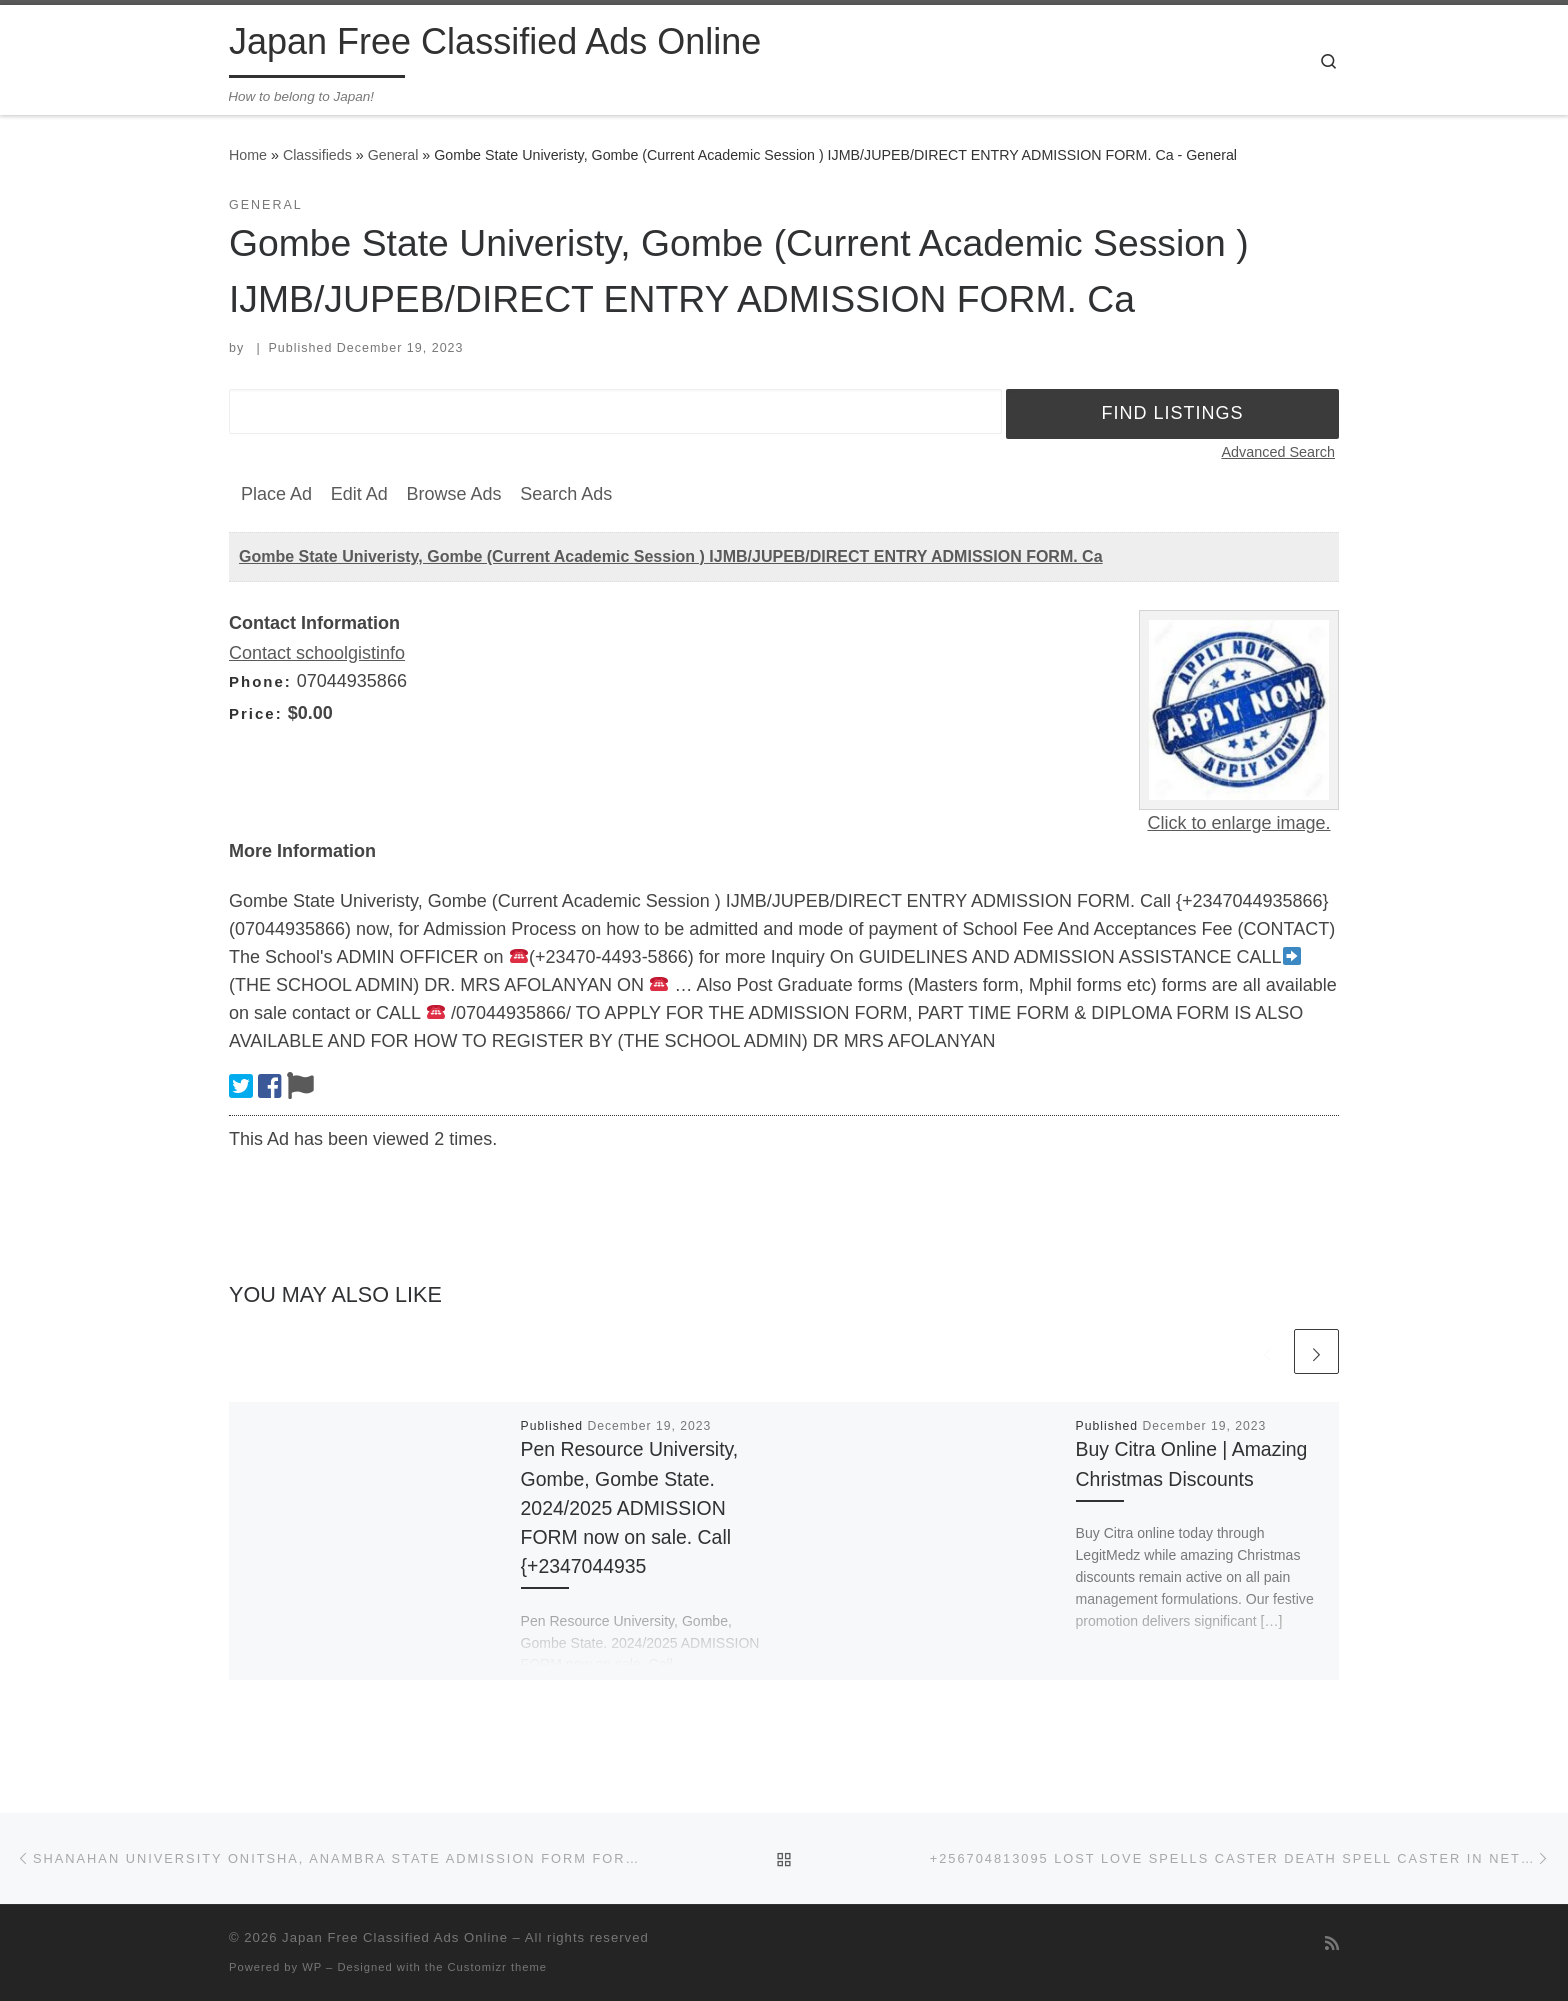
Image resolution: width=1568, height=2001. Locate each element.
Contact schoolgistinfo (317, 653)
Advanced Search (1278, 452)
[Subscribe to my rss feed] (1332, 1943)
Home (248, 155)
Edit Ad (359, 494)
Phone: (260, 681)
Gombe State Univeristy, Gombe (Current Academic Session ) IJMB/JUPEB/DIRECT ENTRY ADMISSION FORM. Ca (671, 556)
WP (312, 1967)
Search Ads (566, 494)
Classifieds (317, 155)
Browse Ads (453, 494)
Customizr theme (498, 1967)
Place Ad (276, 494)
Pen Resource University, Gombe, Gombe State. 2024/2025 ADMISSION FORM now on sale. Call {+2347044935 (630, 1507)
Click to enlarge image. (1238, 823)
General (393, 155)
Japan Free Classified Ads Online (395, 1937)
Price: (256, 713)
